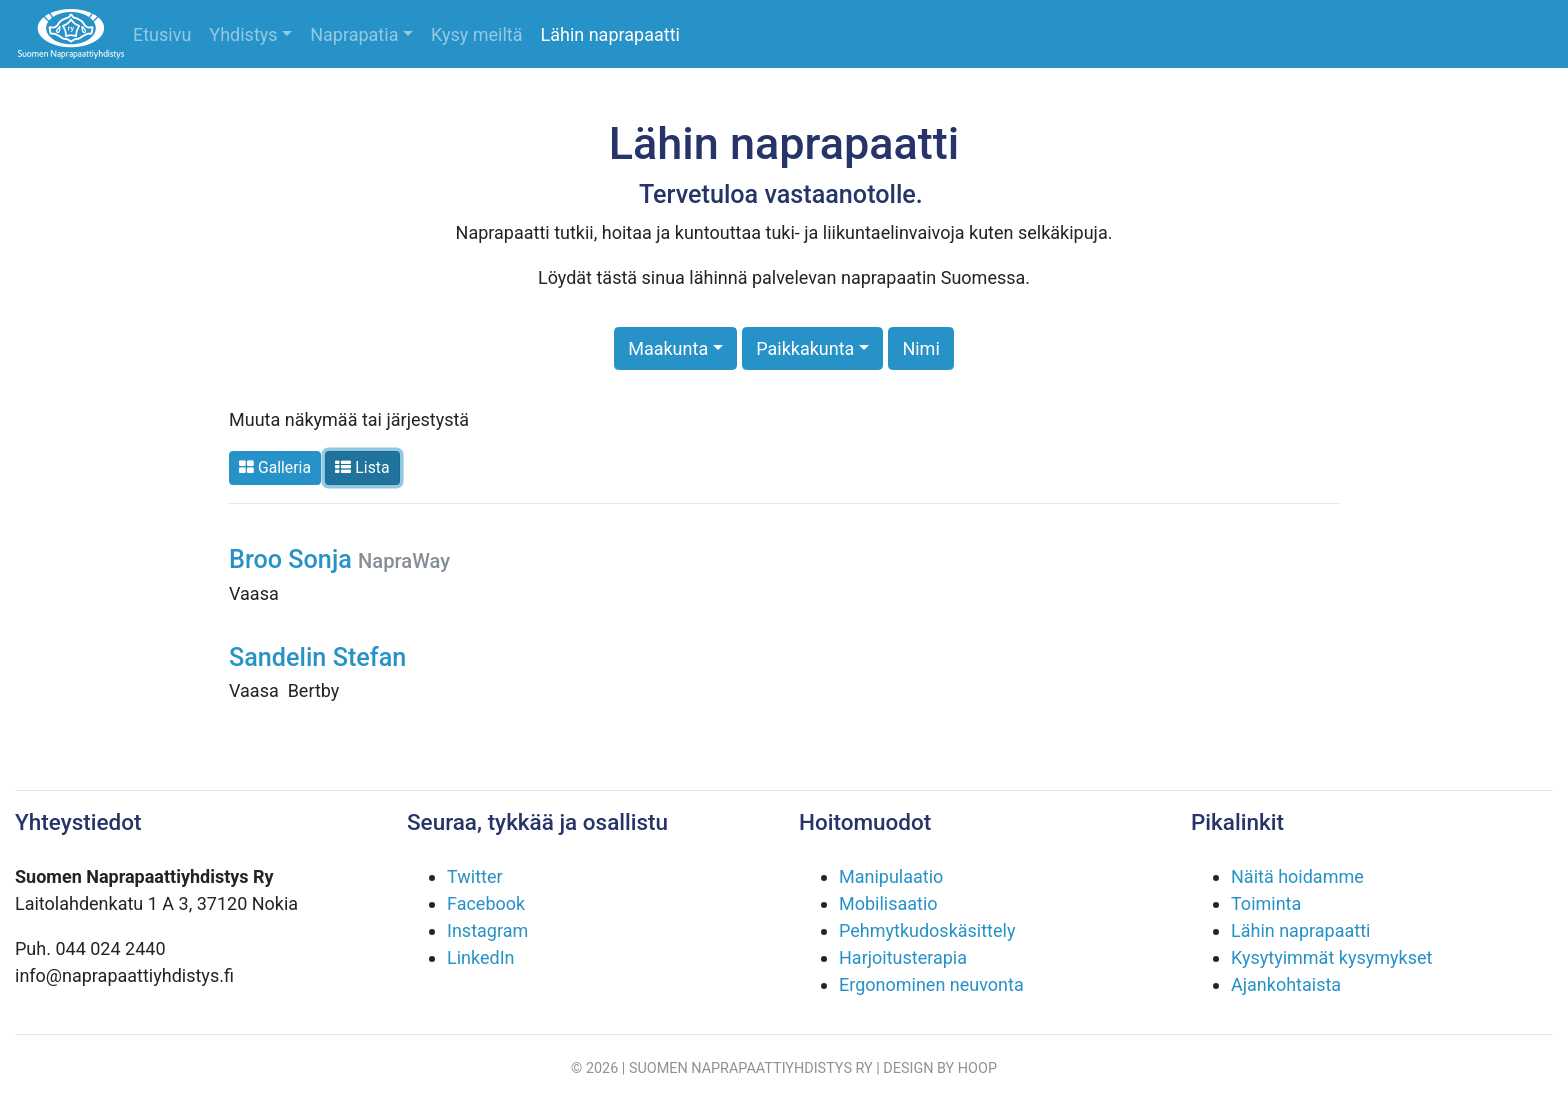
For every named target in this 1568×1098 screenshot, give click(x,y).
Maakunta (668, 348)
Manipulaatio (891, 876)
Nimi (920, 348)
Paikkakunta (805, 348)
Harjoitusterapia (903, 957)
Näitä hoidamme (1297, 876)
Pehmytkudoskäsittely (927, 930)
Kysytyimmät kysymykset (1331, 957)
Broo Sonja (339, 559)
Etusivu (162, 34)
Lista (362, 467)
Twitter (475, 876)
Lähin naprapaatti (610, 34)
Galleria (275, 467)
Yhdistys (243, 34)
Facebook (486, 903)
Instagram (487, 930)
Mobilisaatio (888, 903)
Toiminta (1266, 903)
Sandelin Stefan (317, 657)
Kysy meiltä (477, 34)
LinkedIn (481, 957)
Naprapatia (354, 34)
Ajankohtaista (1286, 984)
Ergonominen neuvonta (931, 984)
